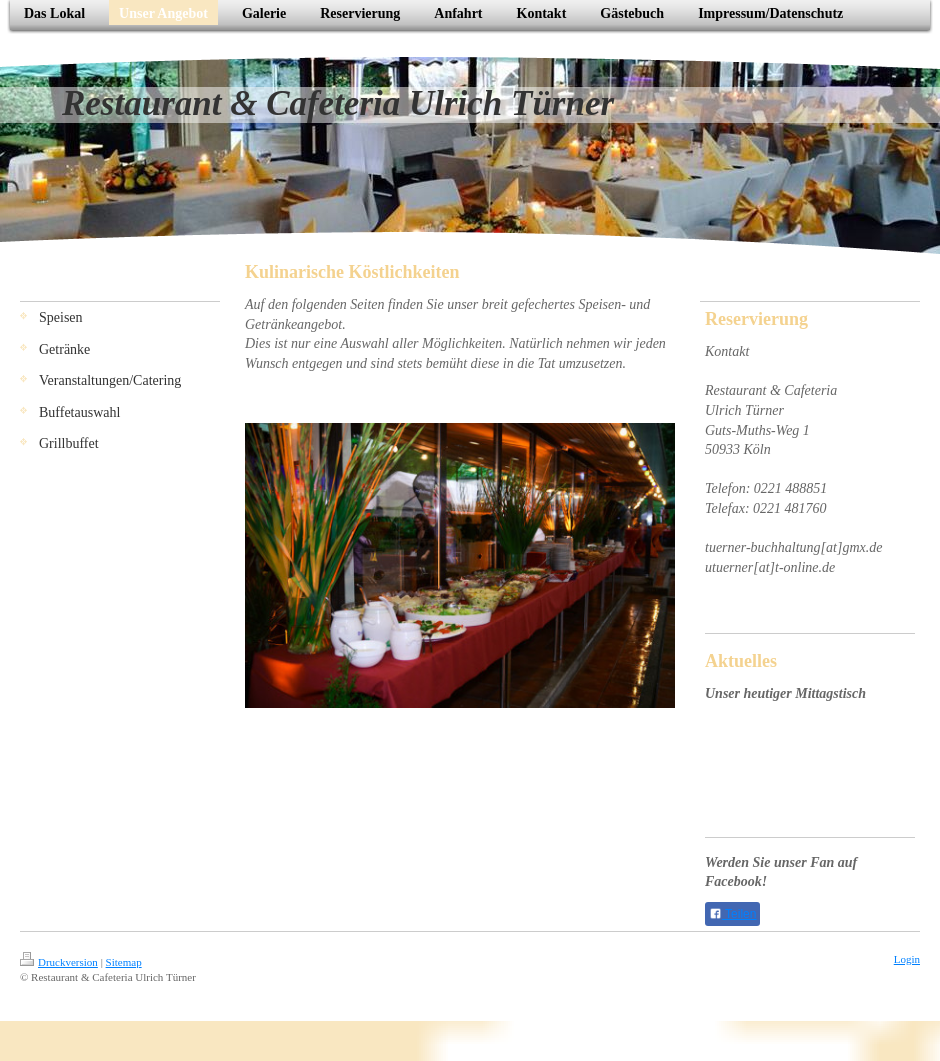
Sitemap (124, 962)
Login (907, 959)
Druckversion (59, 962)
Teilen (732, 914)
